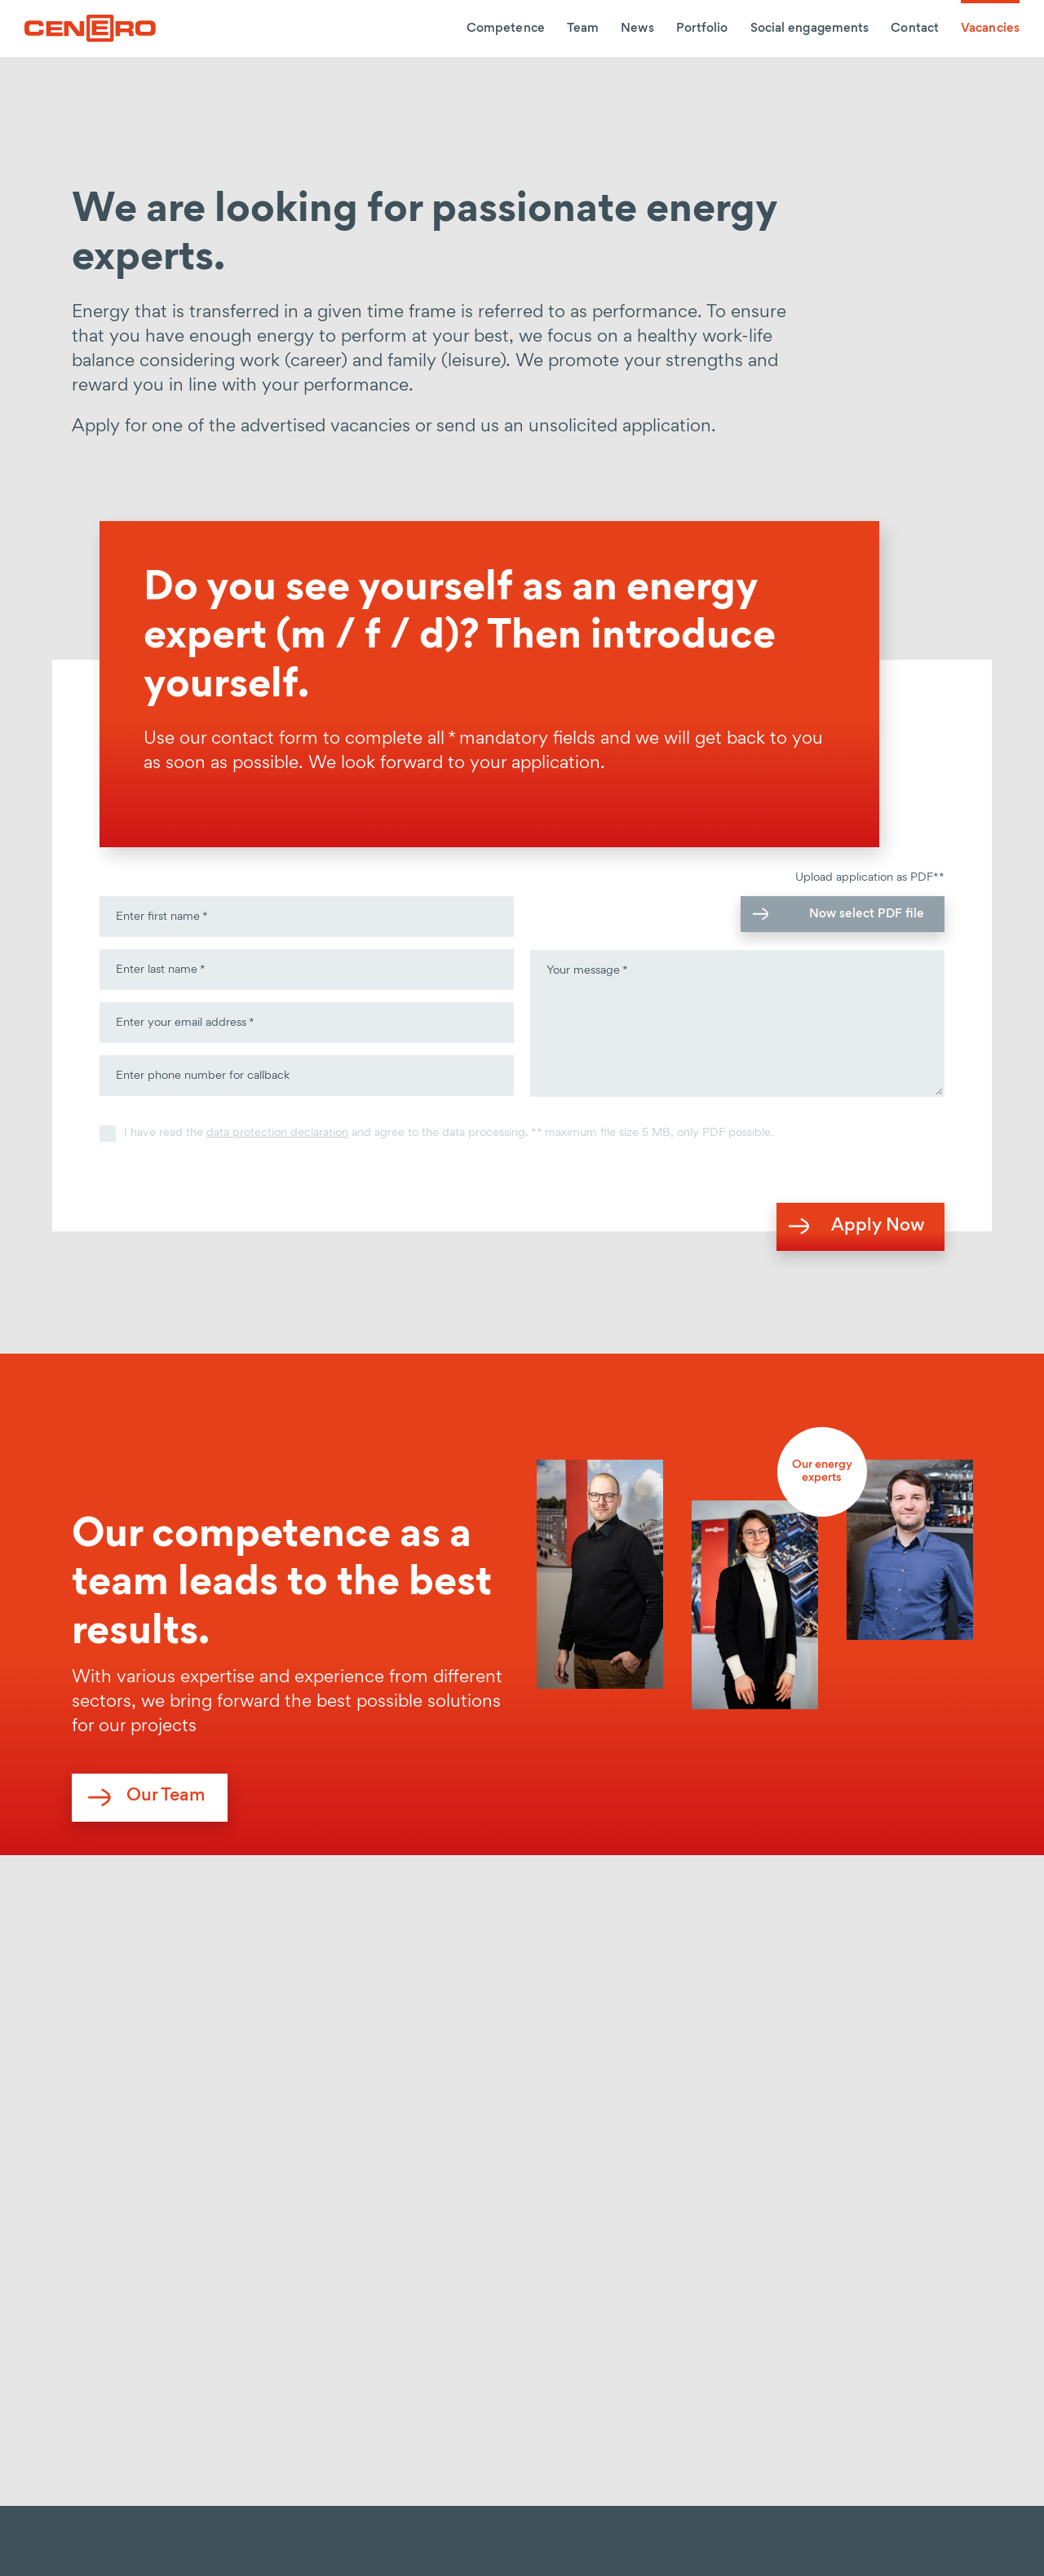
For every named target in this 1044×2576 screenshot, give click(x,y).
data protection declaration (277, 1133)
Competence (506, 28)
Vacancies (990, 28)
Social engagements (809, 28)
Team (583, 28)
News (637, 28)
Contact (915, 28)
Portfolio (702, 28)
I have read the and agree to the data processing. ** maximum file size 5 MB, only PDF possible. (449, 1133)
